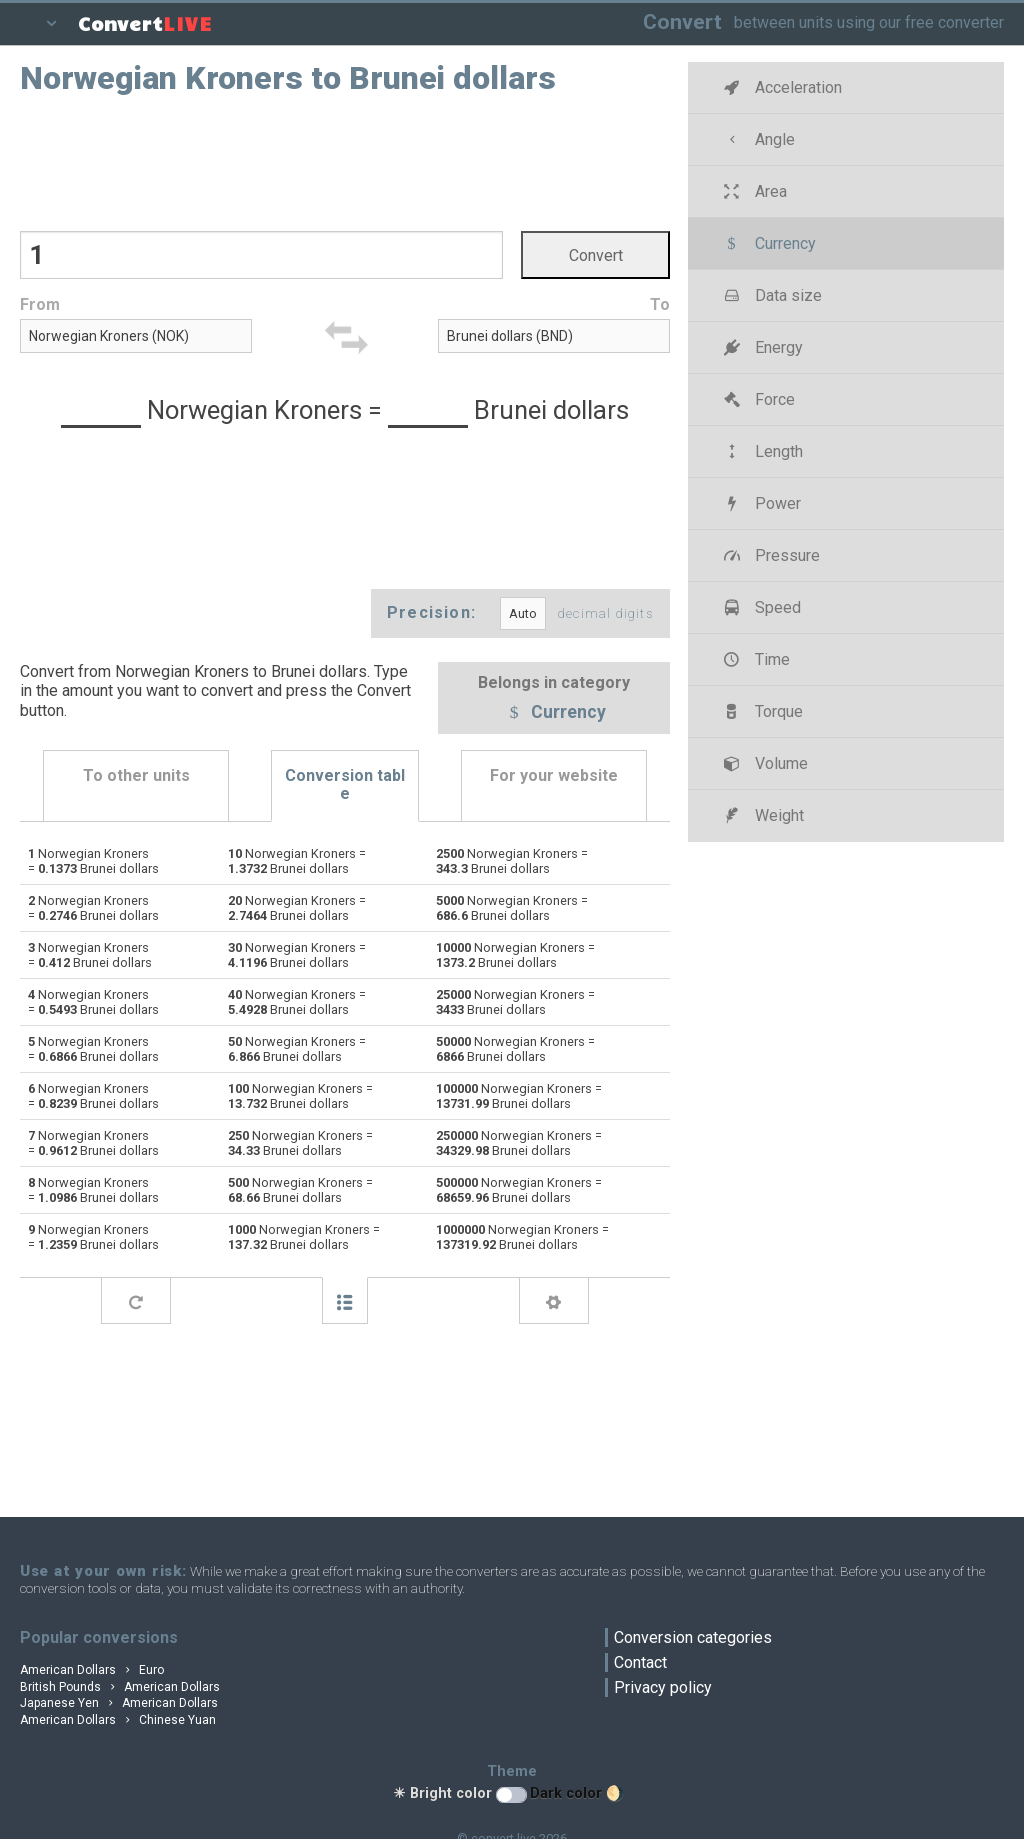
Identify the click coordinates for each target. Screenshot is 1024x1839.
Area (753, 191)
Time (754, 659)
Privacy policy (663, 1687)
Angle (757, 139)
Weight (761, 815)
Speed (760, 607)
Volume (763, 763)
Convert (682, 21)
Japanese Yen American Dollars (119, 1703)
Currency (554, 713)
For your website (554, 775)
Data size (770, 295)
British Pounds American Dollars (120, 1687)
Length (761, 451)
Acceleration (780, 87)
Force (757, 399)
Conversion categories (693, 1637)
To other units (136, 775)
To (660, 304)
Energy (761, 347)
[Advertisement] (345, 161)
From (40, 304)
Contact (640, 1662)
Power (760, 503)
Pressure (769, 555)
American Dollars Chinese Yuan (118, 1720)
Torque (761, 711)
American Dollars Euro (92, 1670)
